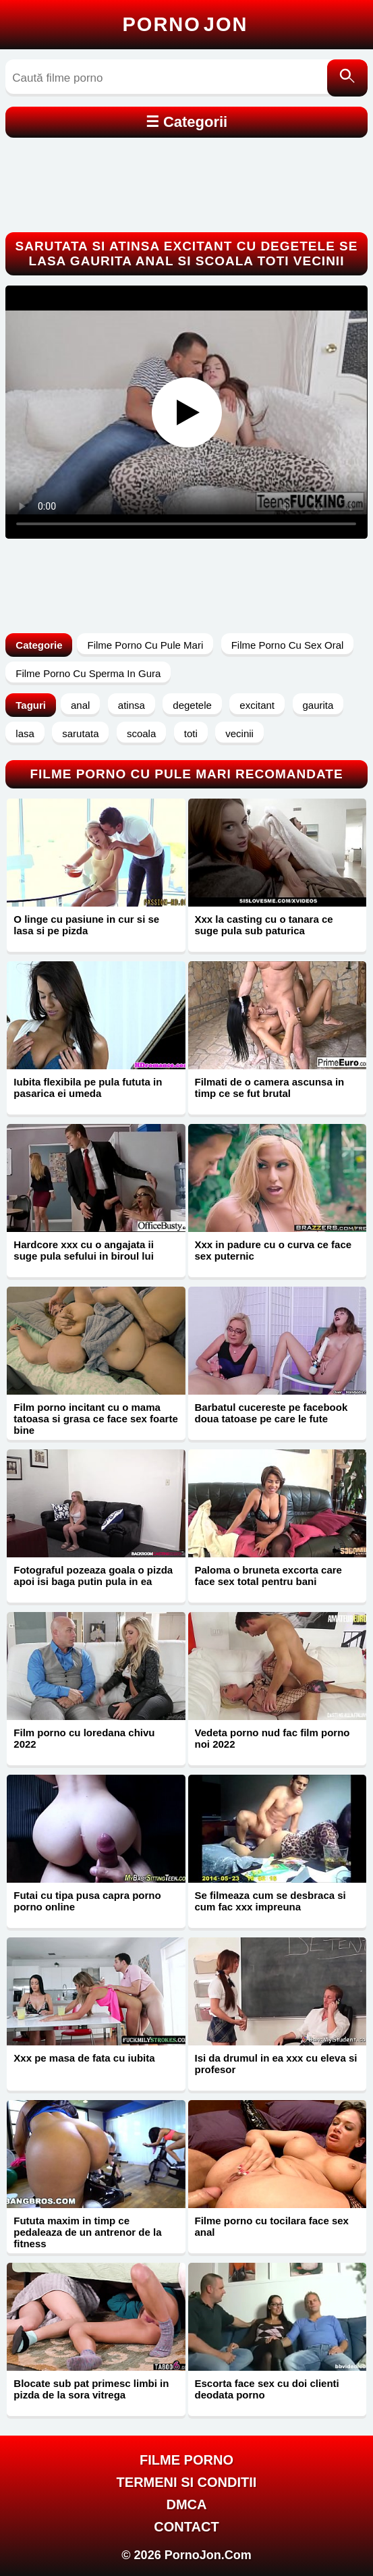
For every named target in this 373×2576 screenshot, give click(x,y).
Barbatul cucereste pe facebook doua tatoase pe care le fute (271, 1412)
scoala (141, 733)
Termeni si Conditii (187, 2482)
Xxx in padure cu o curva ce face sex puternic (273, 1250)
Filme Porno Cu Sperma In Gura (88, 673)
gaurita (318, 705)
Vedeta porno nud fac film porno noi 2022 (272, 1738)
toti (191, 733)
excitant (257, 705)
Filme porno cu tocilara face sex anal (272, 2226)
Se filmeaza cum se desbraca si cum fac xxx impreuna (270, 1900)
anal (80, 705)
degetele (192, 705)
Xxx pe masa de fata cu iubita (83, 2058)
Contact (186, 2526)
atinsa (131, 705)
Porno (185, 24)
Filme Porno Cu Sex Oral (287, 645)
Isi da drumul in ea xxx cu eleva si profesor (276, 2063)
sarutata (80, 733)
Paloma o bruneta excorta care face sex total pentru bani (268, 1575)
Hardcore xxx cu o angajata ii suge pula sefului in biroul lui (83, 1250)
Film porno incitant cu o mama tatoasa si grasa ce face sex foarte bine (95, 1418)
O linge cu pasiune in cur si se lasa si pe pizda (86, 924)
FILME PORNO (186, 2459)
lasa (25, 733)
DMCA (187, 2504)
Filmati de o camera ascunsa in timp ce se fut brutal (270, 1087)
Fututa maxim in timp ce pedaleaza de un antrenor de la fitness (87, 2232)
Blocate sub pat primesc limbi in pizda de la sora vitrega (91, 2389)
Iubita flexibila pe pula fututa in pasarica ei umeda (87, 1087)
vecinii (239, 733)
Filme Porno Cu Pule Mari (145, 645)
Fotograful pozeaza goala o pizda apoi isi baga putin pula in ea (93, 1575)
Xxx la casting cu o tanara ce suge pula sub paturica (264, 924)
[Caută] (347, 78)
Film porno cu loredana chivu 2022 (83, 1738)
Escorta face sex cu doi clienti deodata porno (267, 2389)
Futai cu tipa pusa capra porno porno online (87, 1900)
